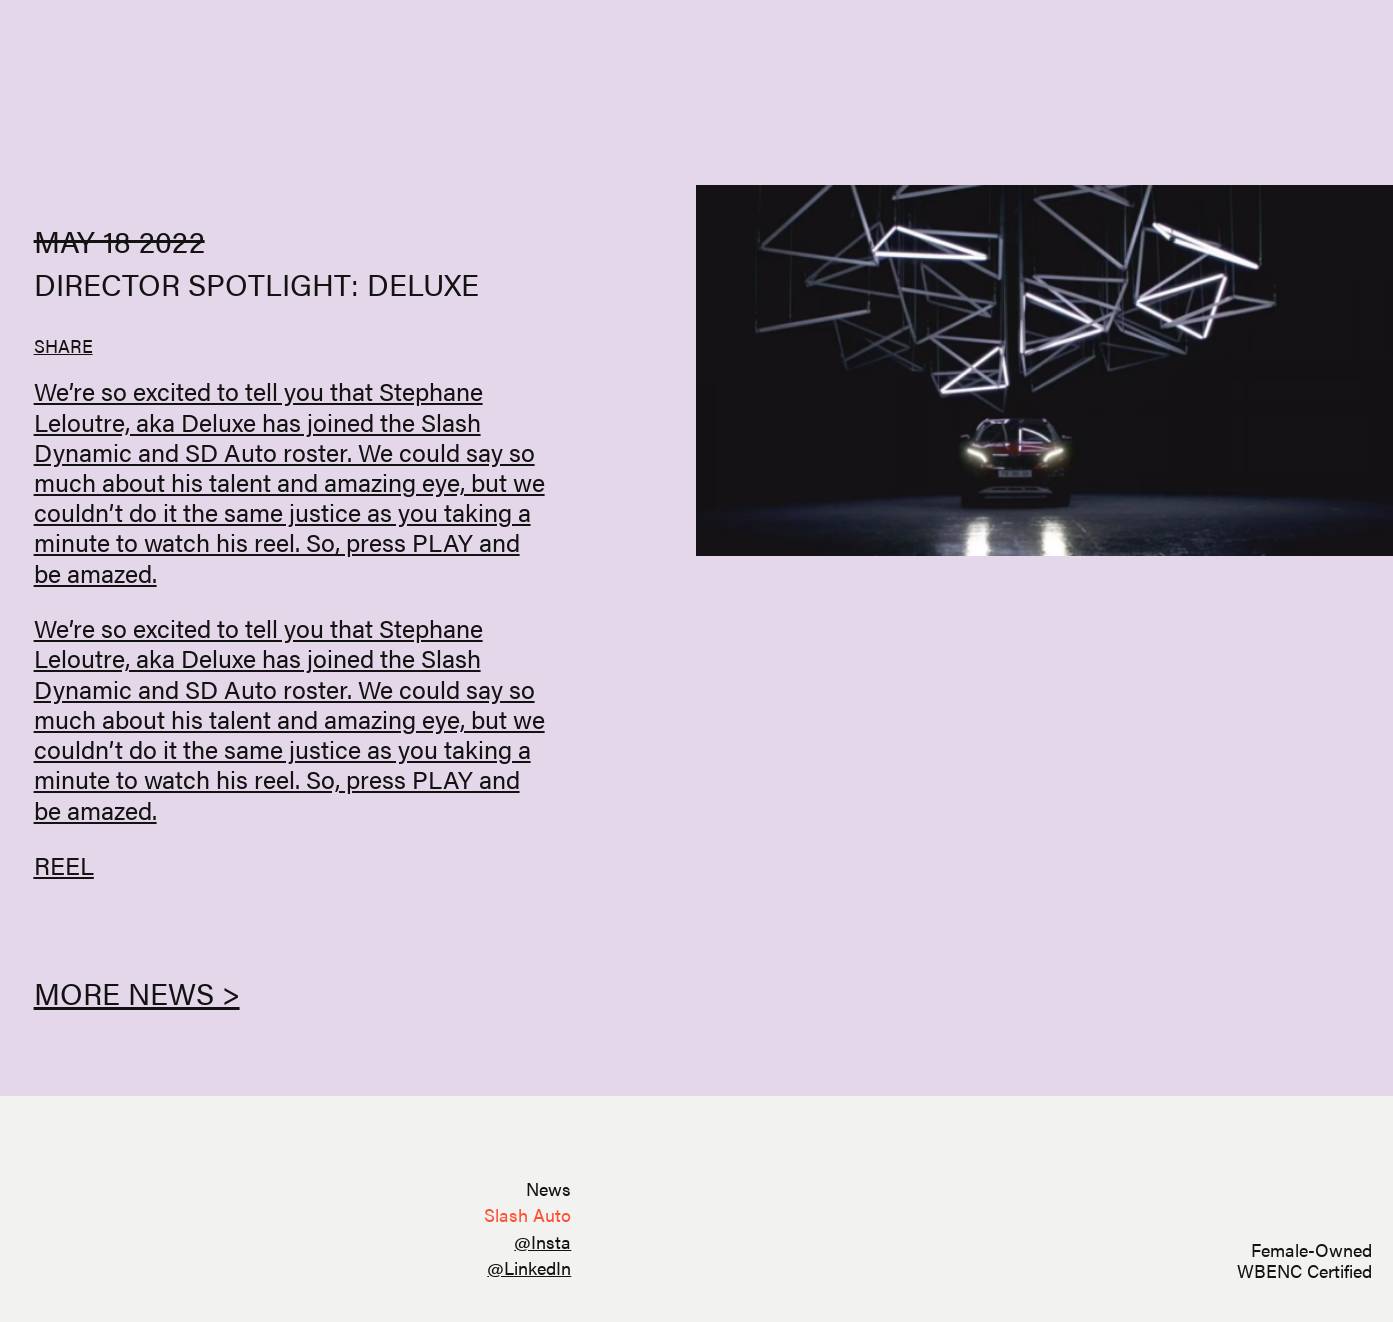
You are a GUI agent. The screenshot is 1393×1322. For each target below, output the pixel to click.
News (548, 1188)
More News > (137, 992)
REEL (64, 864)
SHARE (63, 345)
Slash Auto (527, 1214)
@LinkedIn (529, 1267)
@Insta (542, 1241)
